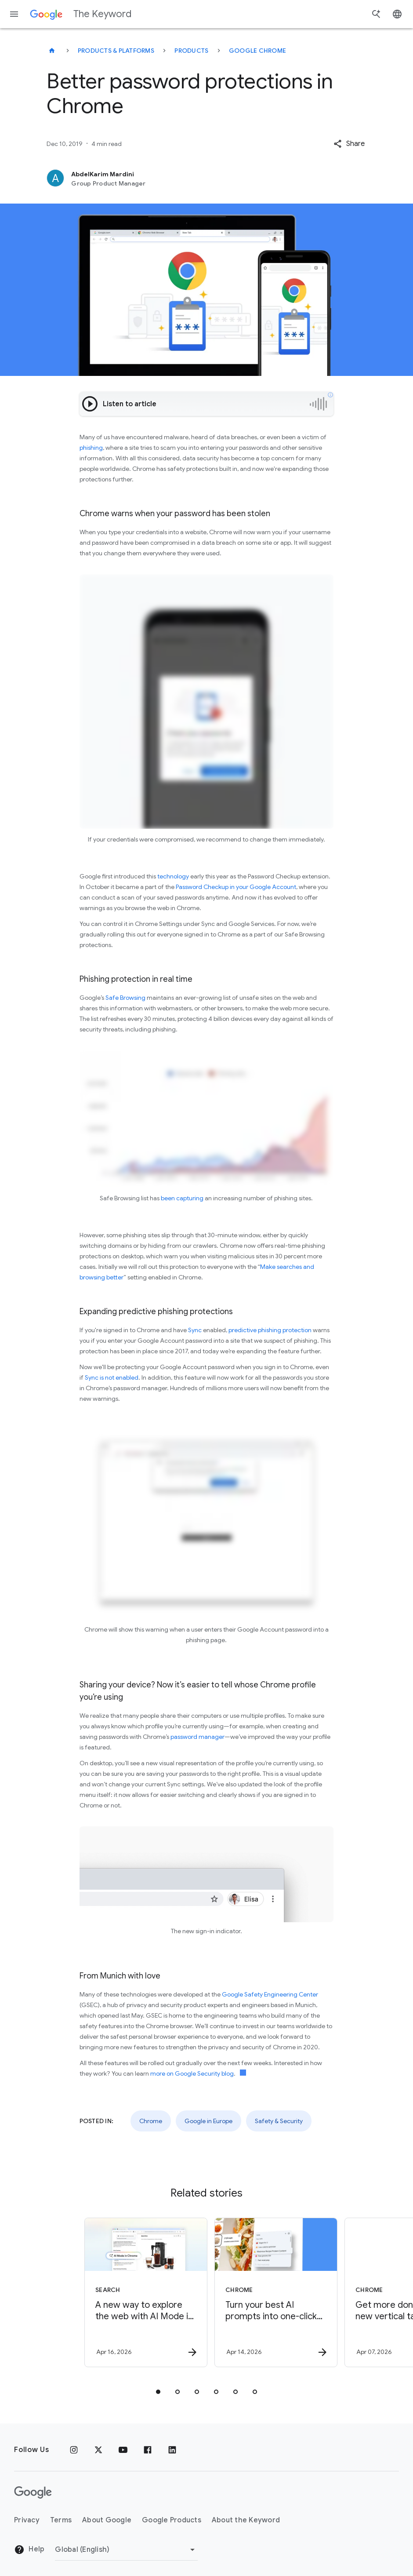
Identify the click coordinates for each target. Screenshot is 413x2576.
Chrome (150, 2121)
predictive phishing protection (270, 1330)
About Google (106, 2520)
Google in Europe (208, 2121)
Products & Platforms (116, 51)
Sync (195, 1330)
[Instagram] (73, 2449)
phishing (91, 448)
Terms (61, 2520)
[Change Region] (126, 2549)
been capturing (182, 1198)
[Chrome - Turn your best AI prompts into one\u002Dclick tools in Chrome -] (271, 2292)
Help (29, 2549)
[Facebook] (147, 2449)
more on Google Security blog (192, 2073)
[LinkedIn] (172, 2449)
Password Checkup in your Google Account (236, 887)
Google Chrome (257, 51)
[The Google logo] (33, 2492)
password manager (197, 1737)
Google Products (171, 2520)
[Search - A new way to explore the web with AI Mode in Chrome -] (141, 2292)
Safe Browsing (125, 998)
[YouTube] (123, 2449)
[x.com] (98, 2449)
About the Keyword (246, 2520)
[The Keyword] (51, 50)
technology (173, 876)
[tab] (158, 2391)
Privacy (27, 2520)
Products (191, 51)
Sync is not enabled (111, 1377)
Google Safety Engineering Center (270, 1994)
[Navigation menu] (14, 14)
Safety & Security (279, 2121)
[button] (349, 143)
